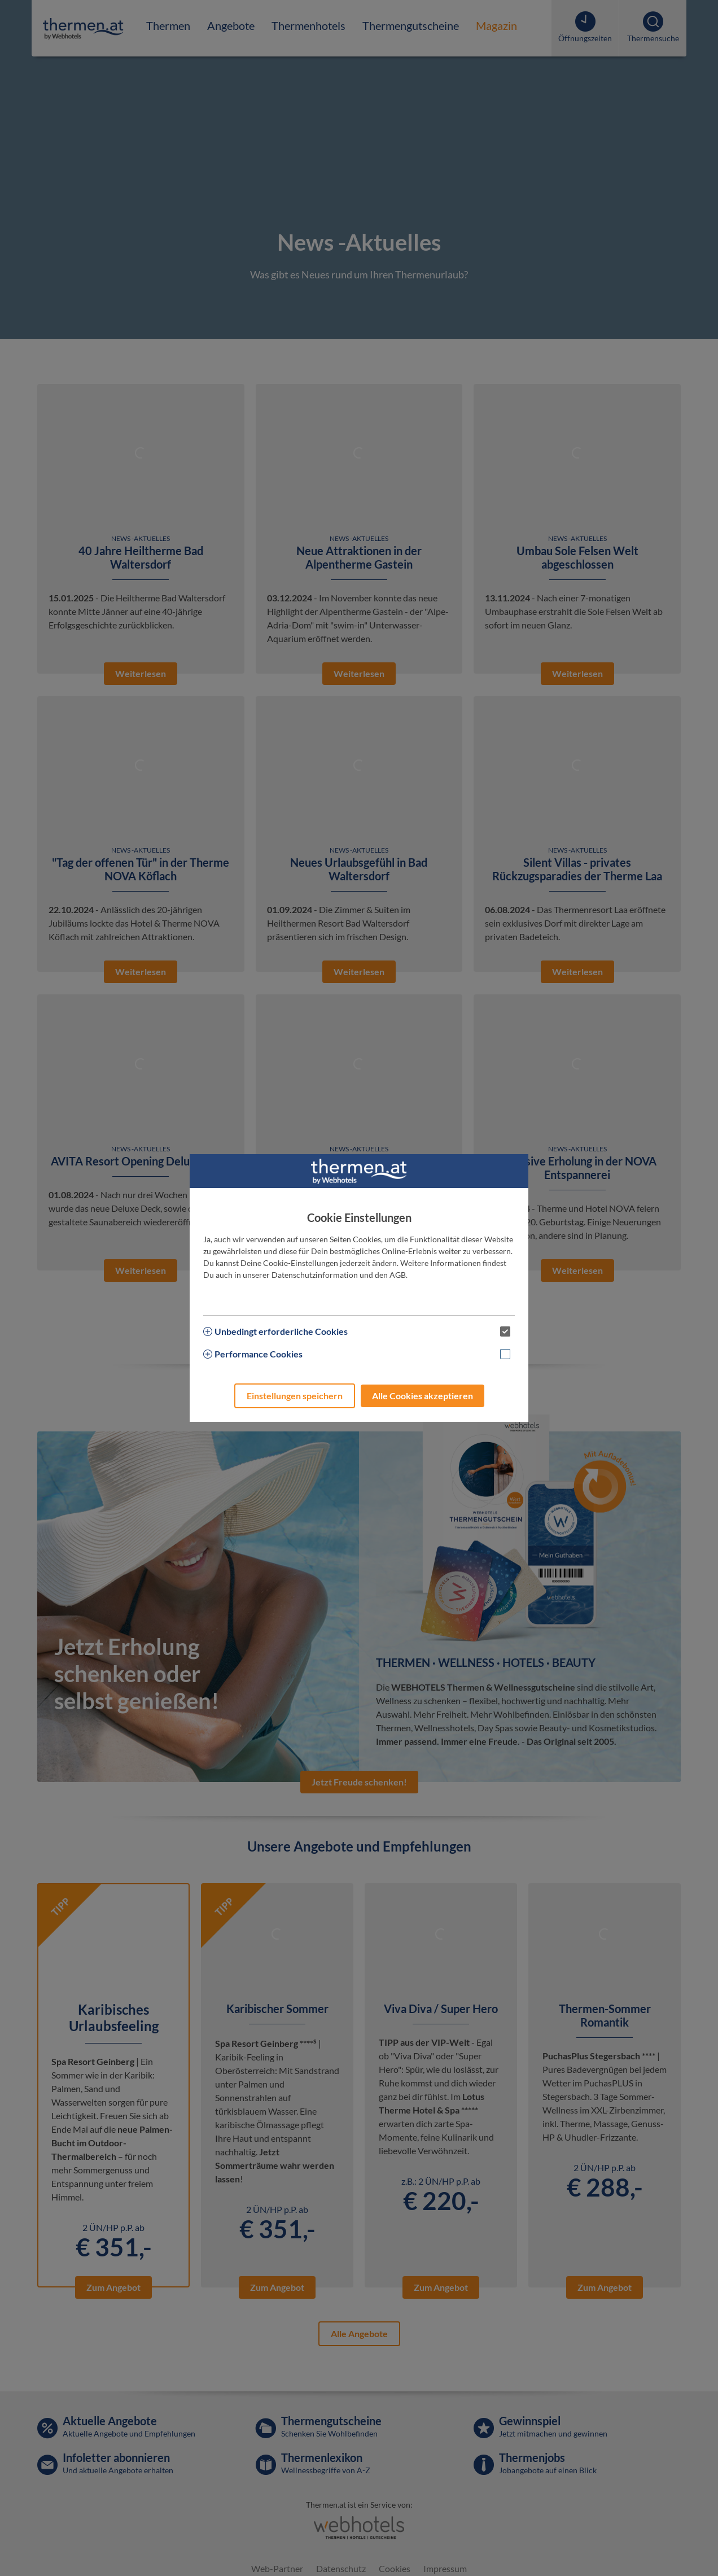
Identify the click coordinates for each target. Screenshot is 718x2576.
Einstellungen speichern (295, 1395)
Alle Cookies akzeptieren (422, 1395)
